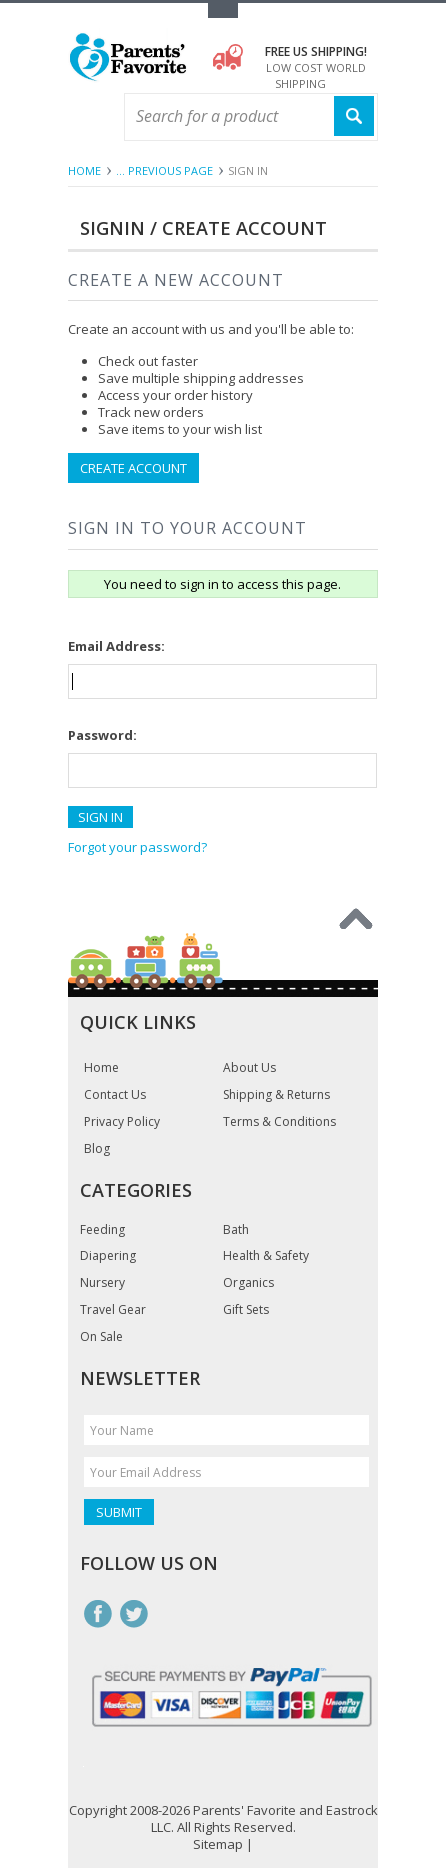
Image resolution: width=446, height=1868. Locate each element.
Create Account (133, 468)
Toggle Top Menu (223, 10)
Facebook (98, 1614)
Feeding (102, 1230)
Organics (248, 1283)
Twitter (134, 1614)
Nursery (102, 1283)
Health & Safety (266, 1256)
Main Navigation (85, 117)
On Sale (101, 1337)
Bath (236, 1230)
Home (84, 170)
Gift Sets (246, 1310)
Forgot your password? (137, 847)
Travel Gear (113, 1310)
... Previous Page (164, 170)
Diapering (108, 1256)
